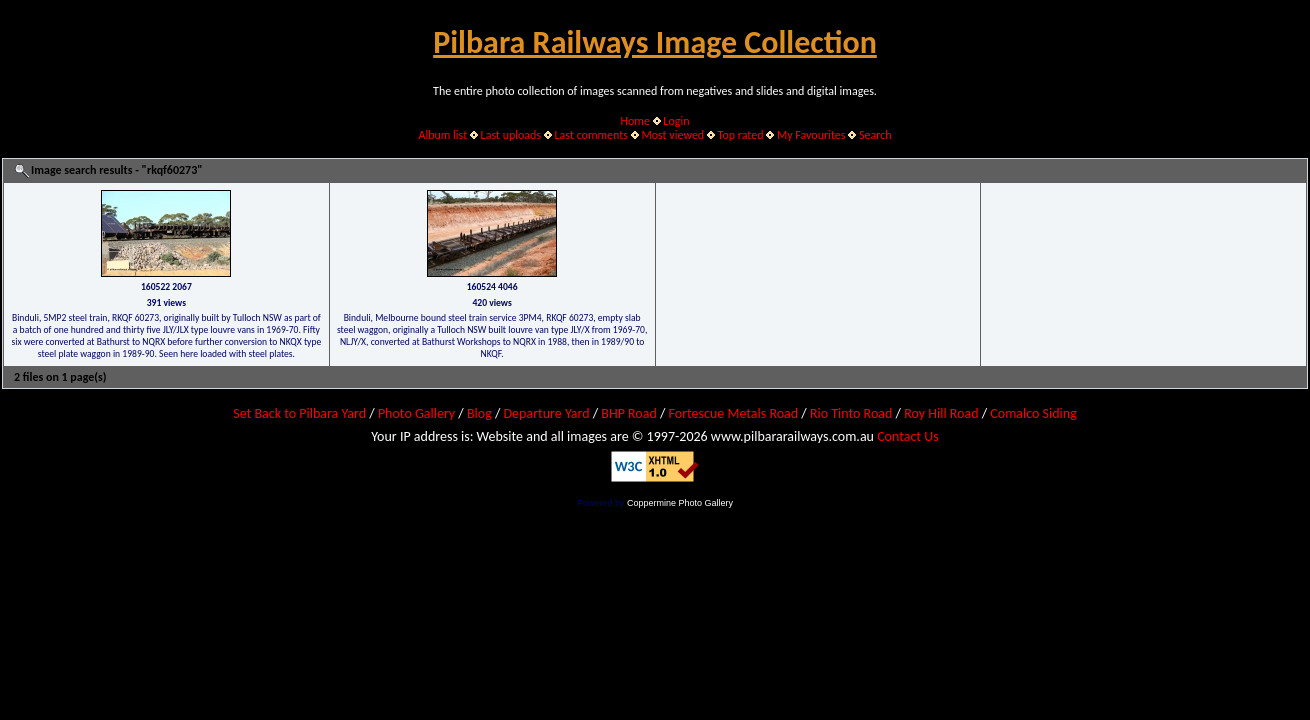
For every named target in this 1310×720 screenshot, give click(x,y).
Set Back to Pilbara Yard (299, 413)
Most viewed (672, 135)
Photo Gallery (416, 413)
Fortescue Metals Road (734, 413)
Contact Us (908, 436)
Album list (442, 135)
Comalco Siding (1033, 413)
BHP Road (629, 413)
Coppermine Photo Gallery (680, 503)
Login (676, 121)
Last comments (591, 135)
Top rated (741, 135)
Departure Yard (546, 413)
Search (875, 135)
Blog (479, 413)
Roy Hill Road (941, 413)
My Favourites (811, 135)
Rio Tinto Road (851, 413)
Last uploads (511, 135)
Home (635, 121)
